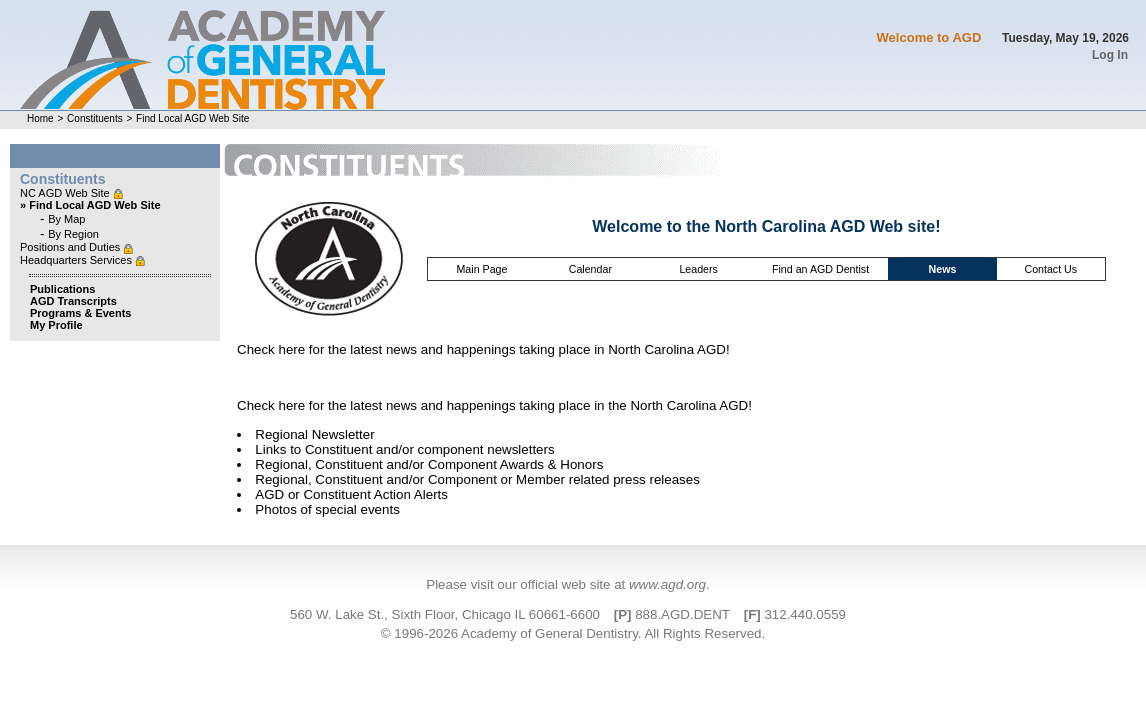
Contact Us (1050, 269)
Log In (1110, 55)
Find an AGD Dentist (820, 269)
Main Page (481, 269)
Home (40, 118)
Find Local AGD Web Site (192, 118)
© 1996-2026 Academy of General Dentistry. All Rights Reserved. (573, 633)
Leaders (698, 269)
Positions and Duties (71, 247)
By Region (73, 234)
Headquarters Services (77, 260)
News (943, 269)
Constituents (95, 118)
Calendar (590, 269)
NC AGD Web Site (66, 193)
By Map (66, 219)
